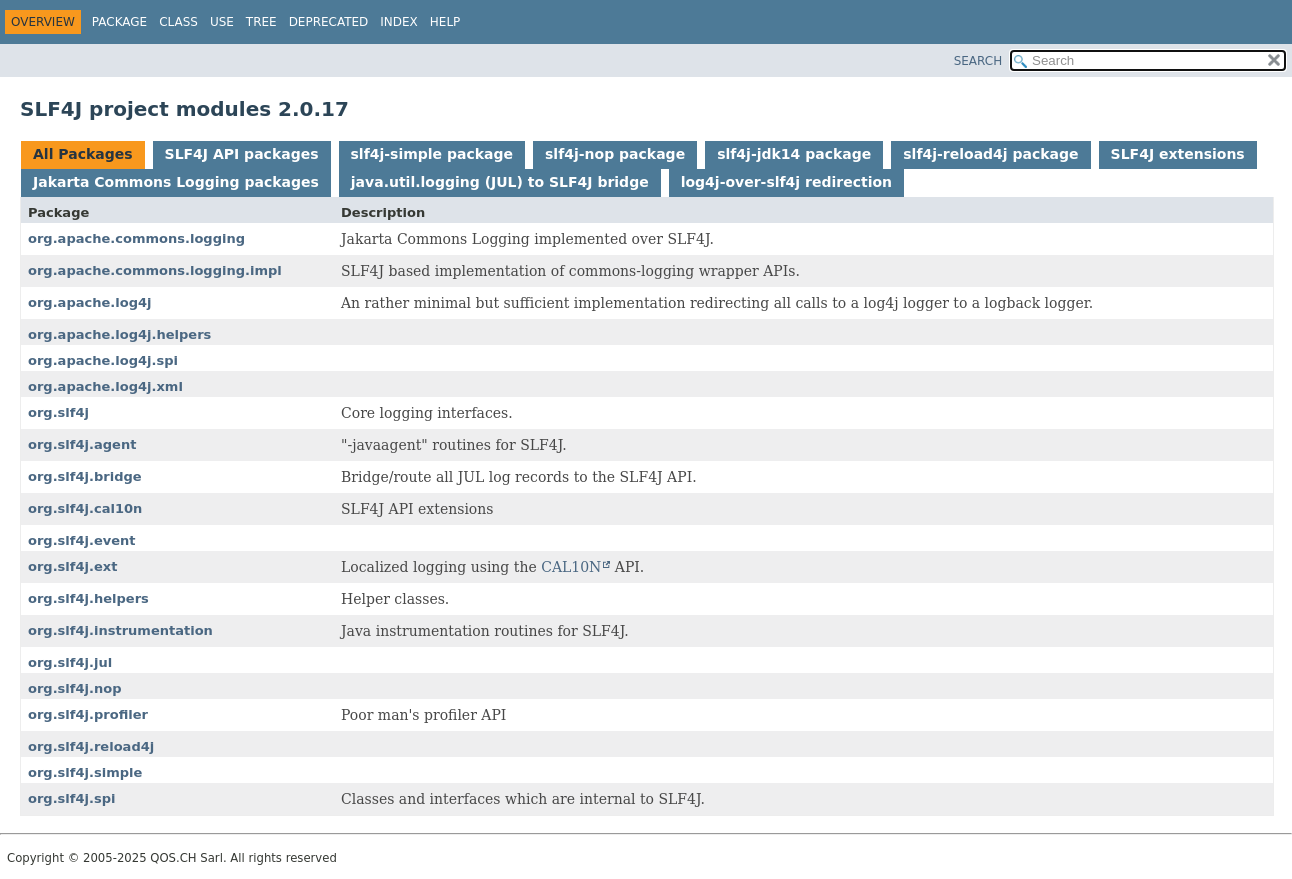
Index (399, 22)
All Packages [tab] (83, 154)
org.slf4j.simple (85, 772)
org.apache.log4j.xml (105, 386)
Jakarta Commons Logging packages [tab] (176, 182)
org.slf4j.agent (82, 444)
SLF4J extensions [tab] (1178, 154)
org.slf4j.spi (71, 798)
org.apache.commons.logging (136, 238)
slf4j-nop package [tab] (615, 154)
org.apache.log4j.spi (103, 360)
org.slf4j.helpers (88, 598)
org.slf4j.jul (70, 662)
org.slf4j (58, 412)
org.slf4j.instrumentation (120, 630)
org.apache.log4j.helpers (119, 334)
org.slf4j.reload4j (91, 746)
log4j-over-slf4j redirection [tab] (786, 182)
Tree (261, 22)
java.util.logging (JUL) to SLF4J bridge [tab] (500, 182)
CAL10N (571, 567)
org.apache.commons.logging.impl (155, 270)
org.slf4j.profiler (88, 714)
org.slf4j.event (82, 540)
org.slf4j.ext (72, 566)
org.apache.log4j (90, 302)
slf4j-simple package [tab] (432, 154)
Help (445, 22)
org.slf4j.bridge (85, 476)
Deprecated (329, 22)
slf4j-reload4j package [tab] (990, 154)
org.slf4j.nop (74, 688)
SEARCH (978, 61)
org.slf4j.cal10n (85, 508)
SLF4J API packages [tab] (242, 154)
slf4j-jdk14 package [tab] (794, 154)
